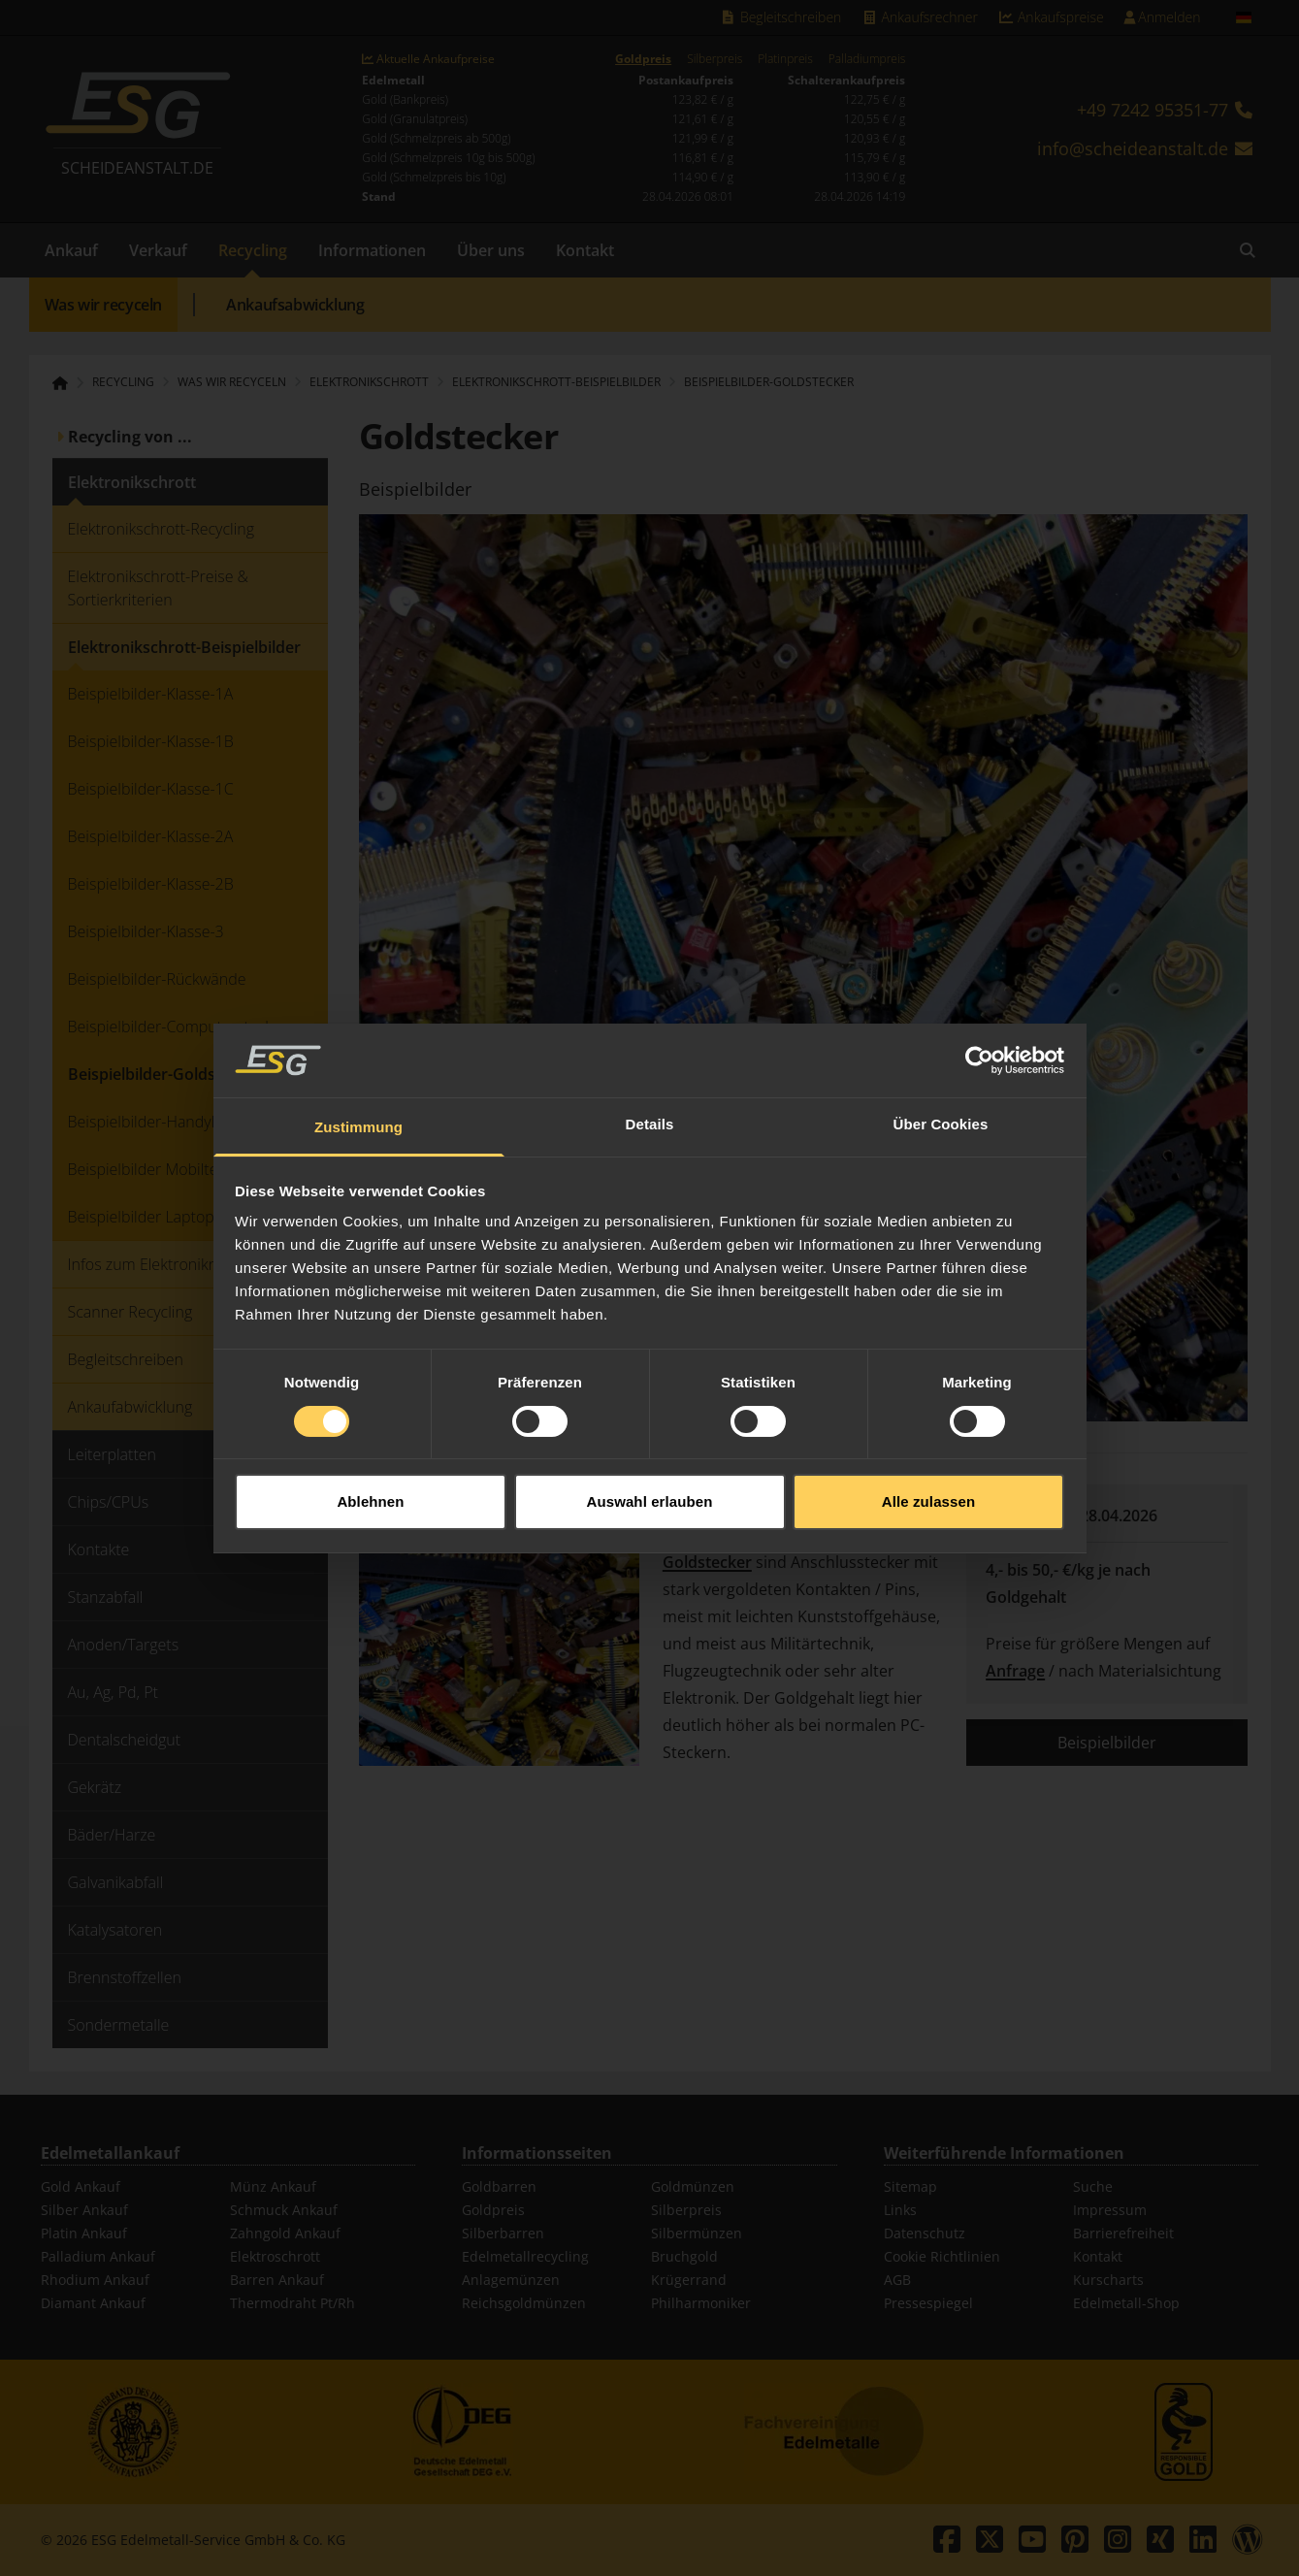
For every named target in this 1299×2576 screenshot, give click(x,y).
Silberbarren (503, 2233)
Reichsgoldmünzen (524, 2303)
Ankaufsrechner (919, 17)
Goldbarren (499, 2186)
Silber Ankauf (84, 2210)
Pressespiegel (928, 2303)
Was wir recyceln (104, 304)
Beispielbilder (1106, 1742)
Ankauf (71, 250)
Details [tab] (650, 1054)
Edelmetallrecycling (525, 2256)
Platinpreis (785, 59)
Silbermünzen (696, 2233)
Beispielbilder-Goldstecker (769, 382)
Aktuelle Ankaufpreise (428, 59)
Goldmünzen (692, 2186)
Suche (1093, 2186)
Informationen (372, 250)
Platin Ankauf (84, 2233)
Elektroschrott (275, 2256)
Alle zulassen (928, 1430)
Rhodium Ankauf (95, 2279)
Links (900, 2210)
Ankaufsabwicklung (295, 304)
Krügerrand (689, 2279)
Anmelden (1162, 17)
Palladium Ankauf (98, 2256)
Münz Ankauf (273, 2186)
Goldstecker (707, 1562)
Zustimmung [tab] (358, 1057)
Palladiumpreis (866, 59)
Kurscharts (1108, 2279)
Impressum (1110, 2210)
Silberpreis (714, 59)
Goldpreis (643, 59)
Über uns (491, 250)
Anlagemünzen (511, 2279)
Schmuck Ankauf (284, 2210)
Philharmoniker (701, 2303)
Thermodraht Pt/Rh (292, 2303)
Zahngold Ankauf (285, 2233)
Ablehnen (370, 1430)
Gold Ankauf (80, 2186)
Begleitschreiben (781, 17)
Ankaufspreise (1050, 17)
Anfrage (1015, 1670)
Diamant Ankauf (93, 2303)
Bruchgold (684, 2256)
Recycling (252, 250)
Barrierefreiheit (1123, 2233)
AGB (897, 2279)
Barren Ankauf (277, 2279)
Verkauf (158, 250)
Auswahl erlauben (650, 1430)
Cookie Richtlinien (942, 2256)
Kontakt (585, 250)
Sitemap (910, 2186)
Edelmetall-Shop (1126, 2303)
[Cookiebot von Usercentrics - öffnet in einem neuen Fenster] (979, 989)
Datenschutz (924, 2233)
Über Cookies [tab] (941, 1054)
